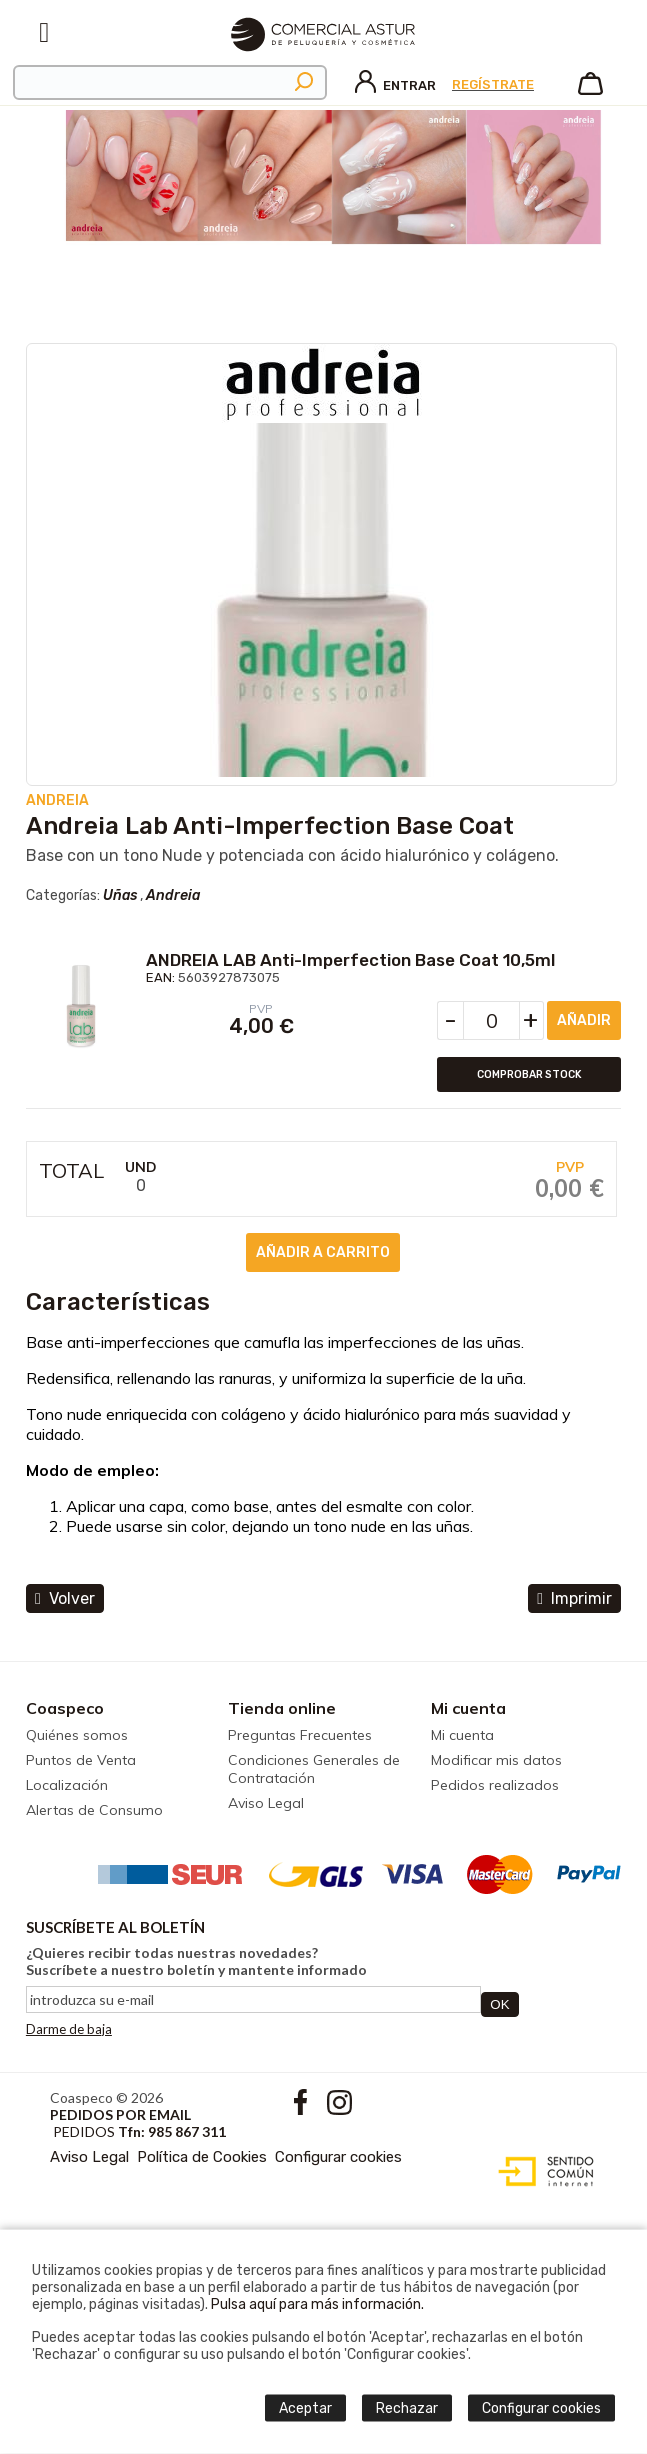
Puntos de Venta (81, 1760)
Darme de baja (69, 2029)
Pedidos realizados (495, 1785)
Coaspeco (65, 1708)
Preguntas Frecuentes (300, 1735)
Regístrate (493, 84)
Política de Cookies (202, 2157)
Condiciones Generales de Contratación (314, 1769)
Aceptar (305, 2408)
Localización (67, 1785)
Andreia (173, 895)
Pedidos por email (120, 2114)
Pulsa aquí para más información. (317, 2304)
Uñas (120, 895)
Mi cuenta (468, 1708)
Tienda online (282, 1708)
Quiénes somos (77, 1735)
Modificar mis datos (496, 1760)
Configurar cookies (338, 2157)
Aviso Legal (266, 1803)
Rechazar (407, 2408)
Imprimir (574, 1598)
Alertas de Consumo (94, 1810)
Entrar (395, 85)
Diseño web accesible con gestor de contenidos (541, 2172)
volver (65, 1598)
